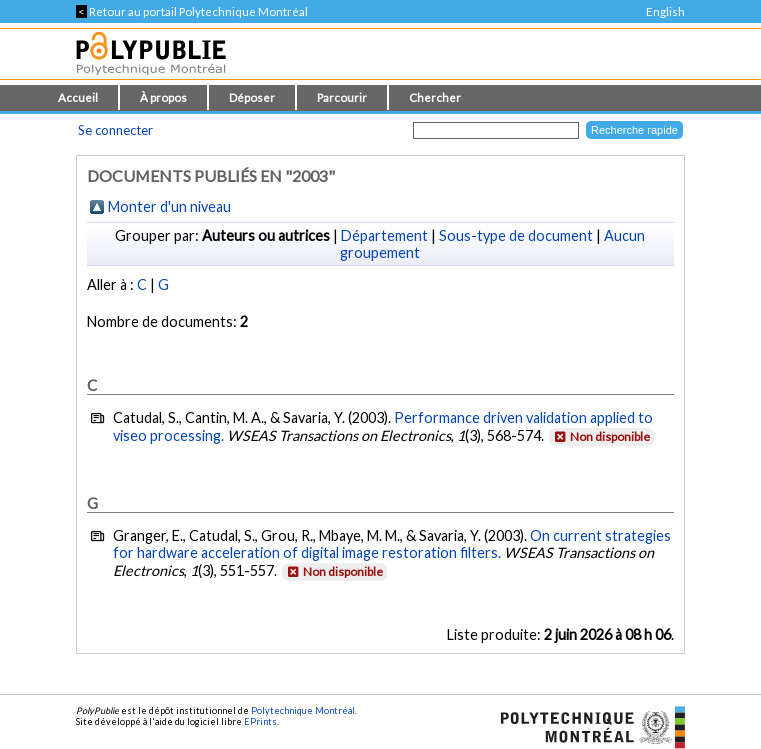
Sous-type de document (516, 235)
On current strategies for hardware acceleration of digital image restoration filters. (392, 544)
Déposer (252, 97)
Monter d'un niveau (169, 206)
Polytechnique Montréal (303, 710)
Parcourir (342, 97)
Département (384, 235)
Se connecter (115, 130)
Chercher (435, 97)
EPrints (260, 721)
